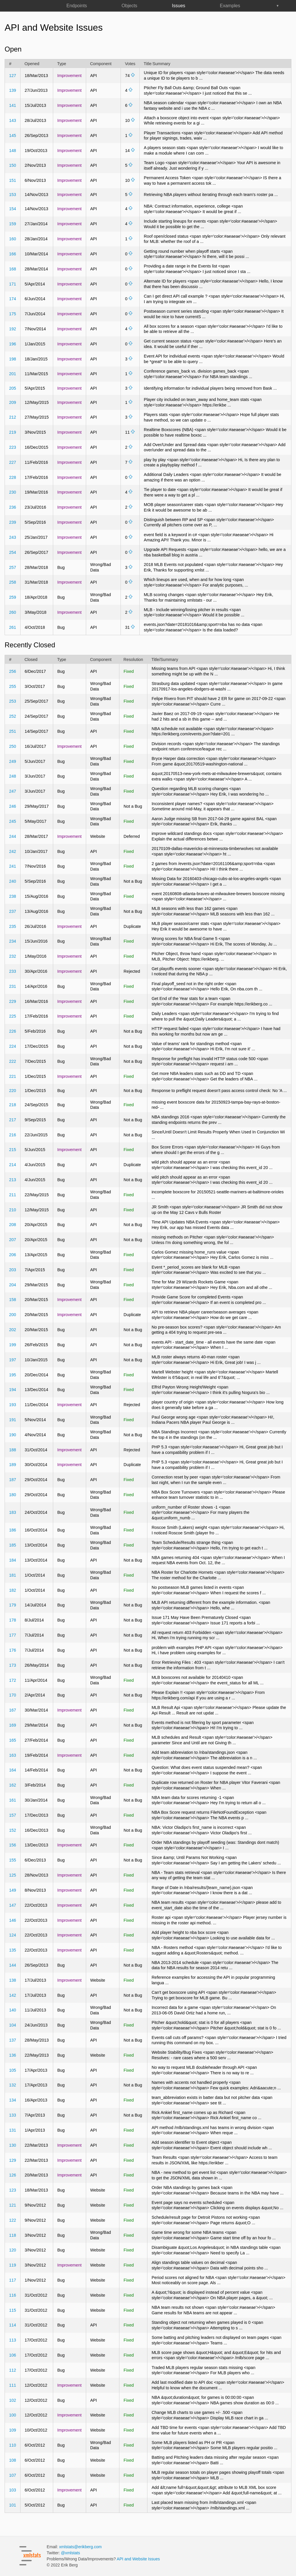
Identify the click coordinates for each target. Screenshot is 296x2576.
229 (12, 1001)
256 (12, 671)
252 (12, 716)
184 (12, 1560)
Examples (230, 5)
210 (12, 1210)
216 (12, 1135)
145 (12, 135)
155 (12, 1860)
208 (12, 1224)
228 (12, 477)
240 (12, 881)
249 (12, 761)
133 (12, 2115)
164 (12, 1770)
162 (12, 1785)
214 (12, 1164)
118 (12, 2235)
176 (12, 1650)
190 (12, 1434)
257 (12, 567)
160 (12, 239)
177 (12, 1635)
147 (12, 1905)
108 (12, 2460)
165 (12, 1740)
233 (12, 971)
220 (12, 1090)
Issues (178, 5)
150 (12, 165)
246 (12, 806)
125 (12, 1875)
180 (12, 1494)
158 (12, 1299)
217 (12, 1119)
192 (12, 329)
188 (12, 1450)
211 (12, 1194)
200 (12, 1314)
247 (12, 791)
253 (12, 701)
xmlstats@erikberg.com (80, 2546)
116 (12, 2295)
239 (12, 522)
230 (12, 492)
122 (12, 2220)
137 (12, 2040)
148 (12, 150)
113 (12, 2340)
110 (12, 2445)
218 (12, 1104)
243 (12, 537)
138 (12, 1980)
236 (12, 507)
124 (12, 1935)
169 (12, 1725)
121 (12, 2205)
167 (12, 1710)
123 (12, 2190)
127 (12, 75)
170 (12, 1695)
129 (12, 2160)
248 (12, 776)
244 (12, 836)
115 (12, 2310)
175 (12, 314)
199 (12, 1344)
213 (12, 1179)
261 (12, 627)
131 (12, 2130)
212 (12, 417)
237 (12, 911)
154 (12, 208)
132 (12, 2085)
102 (12, 2400)
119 (12, 2265)
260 (12, 612)
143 (12, 120)
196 (12, 344)
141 (12, 105)
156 (12, 1845)
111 (12, 2385)
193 (12, 1404)
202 (12, 1329)
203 (12, 1269)
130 (12, 2145)
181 (12, 1575)
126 (12, 2175)
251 (12, 731)
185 (12, 1545)
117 (12, 2280)
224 (12, 1046)
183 (12, 1512)
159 (12, 223)
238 (12, 896)
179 (12, 1605)
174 (12, 298)
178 (12, 1620)
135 (12, 1950)
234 (12, 941)
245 (12, 821)
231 (12, 986)
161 (12, 1800)
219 (12, 432)
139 (12, 90)
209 (12, 402)
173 (12, 1665)
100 (12, 2415)
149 (12, 1890)
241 (12, 866)
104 (12, 2025)
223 (12, 447)
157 (12, 1815)
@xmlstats (70, 2553)
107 (12, 2475)
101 (12, 2505)
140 (12, 2010)
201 (12, 373)
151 (12, 180)
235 (12, 926)
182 (12, 1590)
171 (12, 284)
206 (12, 1254)
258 (12, 582)
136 (12, 2055)
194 (12, 1389)
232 (12, 956)
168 (12, 269)
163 (12, 1755)
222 (12, 1061)
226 (12, 1031)
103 (12, 2490)
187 (12, 1479)
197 (12, 1359)
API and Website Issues (138, 2559)
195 (12, 1375)
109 (12, 2430)
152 (12, 1830)
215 (12, 1149)
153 (12, 194)
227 (12, 462)
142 (12, 1995)
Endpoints (76, 5)
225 (12, 1016)
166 (12, 254)
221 (12, 1076)
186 (12, 1530)
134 (12, 2100)
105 (12, 2070)
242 (12, 851)
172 (12, 1680)
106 (12, 2355)
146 (12, 1920)
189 (12, 1464)
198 (12, 359)
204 (12, 1284)
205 (12, 388)
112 (12, 2370)
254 (12, 552)
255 (12, 686)
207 (12, 1239)
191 (12, 1419)
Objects (129, 5)
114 (12, 2325)
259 (12, 597)
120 (12, 2250)
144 (12, 1965)
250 (12, 746)
